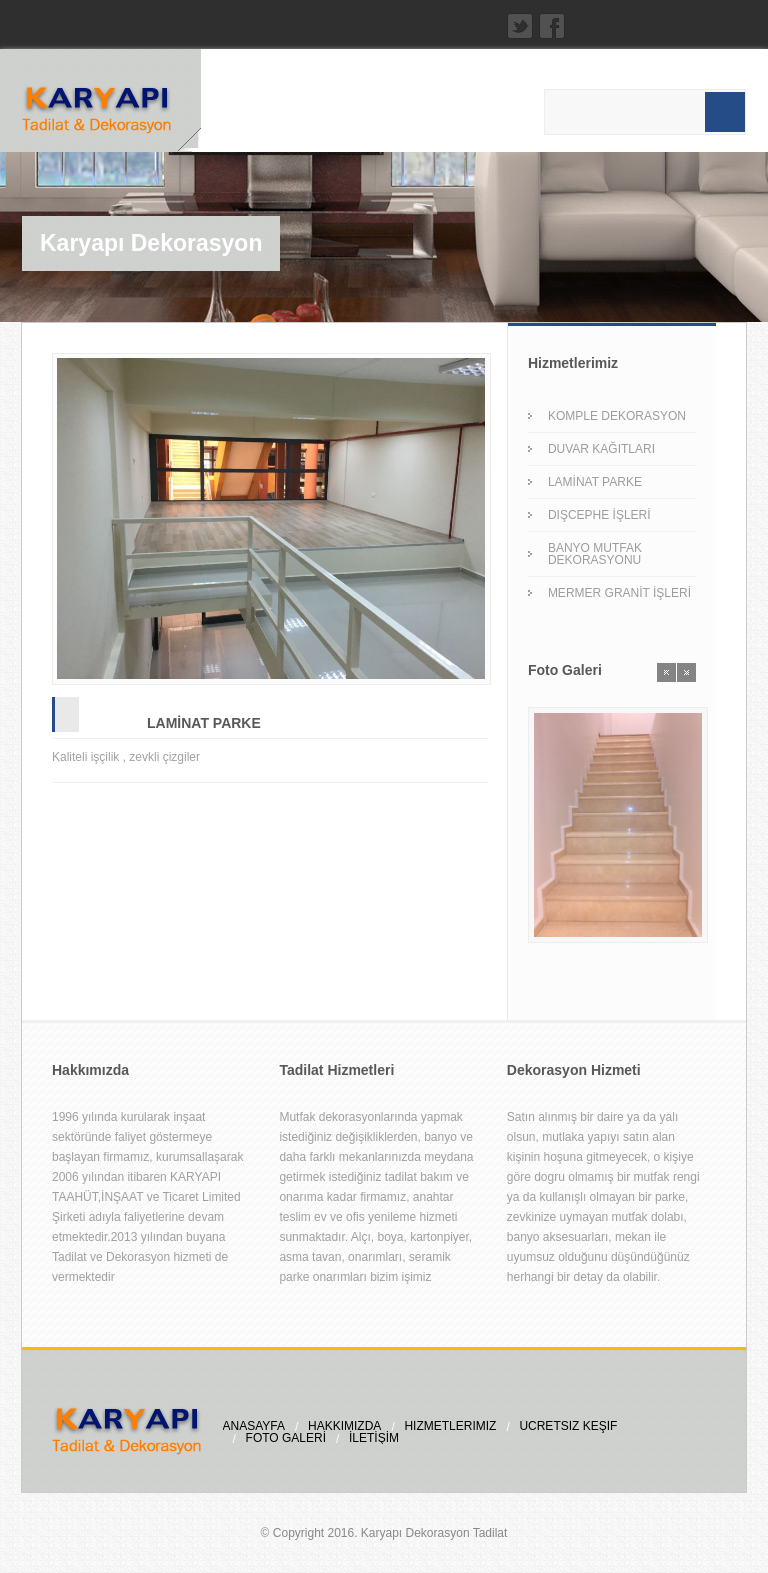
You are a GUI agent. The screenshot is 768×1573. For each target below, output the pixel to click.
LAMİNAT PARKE (204, 723)
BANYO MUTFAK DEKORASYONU (595, 554)
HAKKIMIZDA (344, 1426)
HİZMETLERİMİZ (450, 1426)
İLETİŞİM (374, 1438)
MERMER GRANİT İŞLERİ (619, 593)
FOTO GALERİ (286, 1438)
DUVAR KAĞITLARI (601, 449)
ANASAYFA (254, 1426)
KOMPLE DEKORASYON (617, 416)
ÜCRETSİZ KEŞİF (568, 1426)
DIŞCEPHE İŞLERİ (599, 515)
